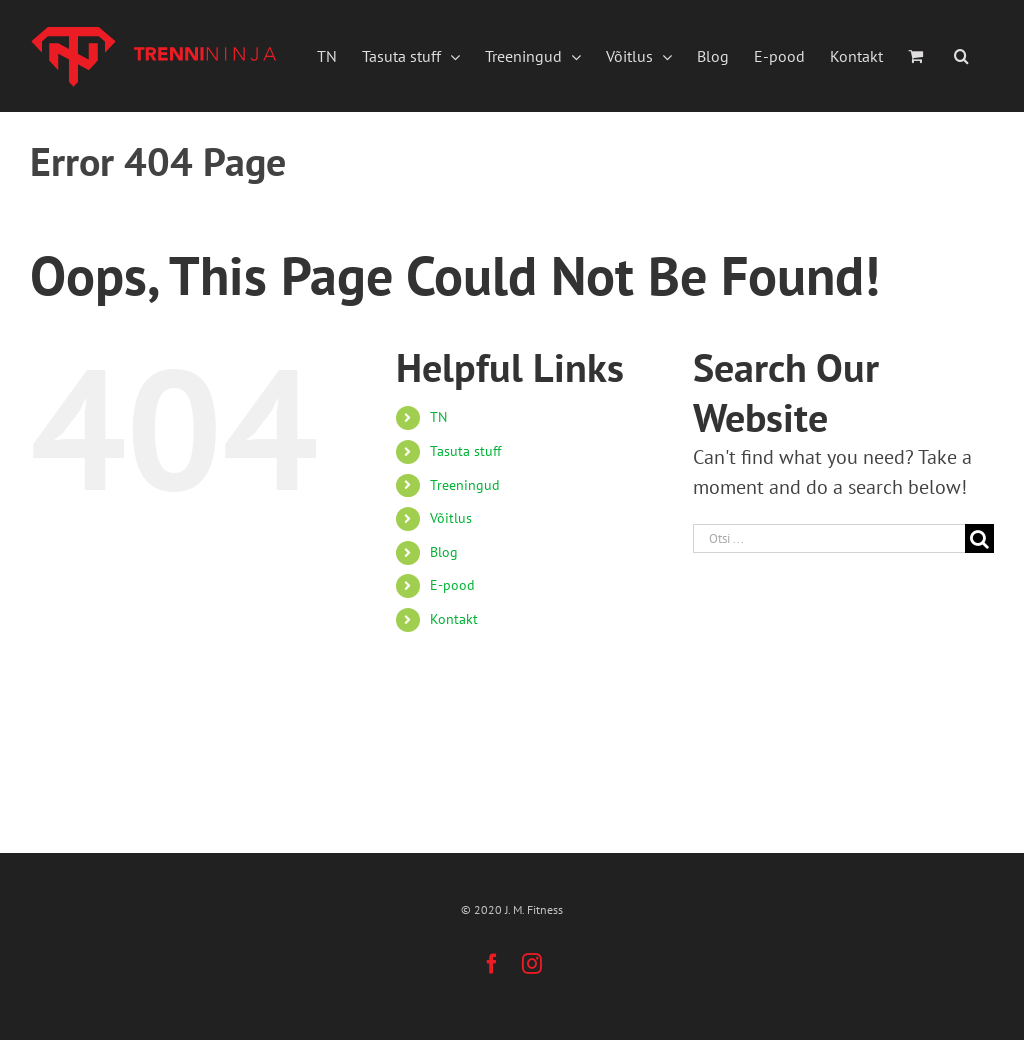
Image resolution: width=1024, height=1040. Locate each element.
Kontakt (454, 619)
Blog (444, 552)
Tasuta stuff (465, 451)
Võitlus (451, 518)
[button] (961, 56)
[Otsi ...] (829, 538)
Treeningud (465, 485)
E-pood (452, 585)
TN (438, 417)
